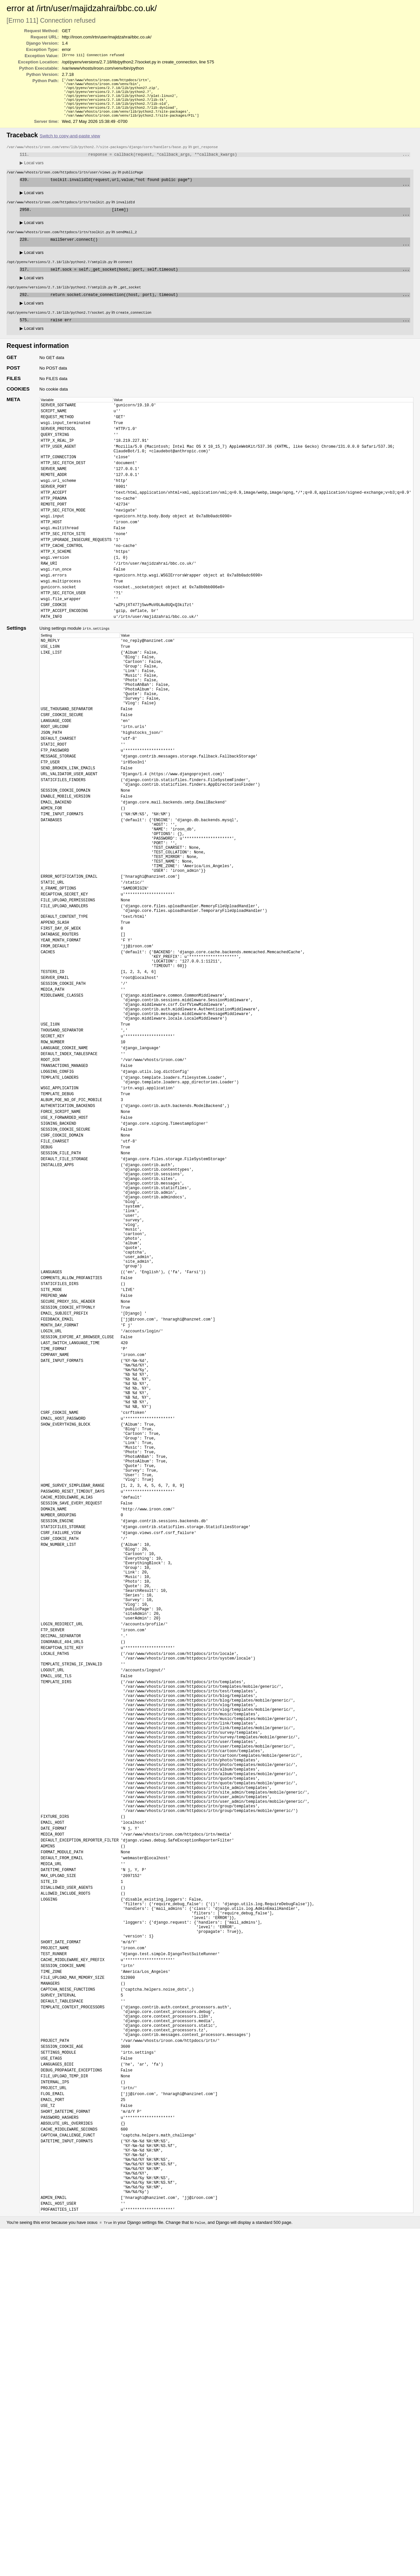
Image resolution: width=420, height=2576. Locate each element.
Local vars (32, 170)
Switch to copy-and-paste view (70, 142)
